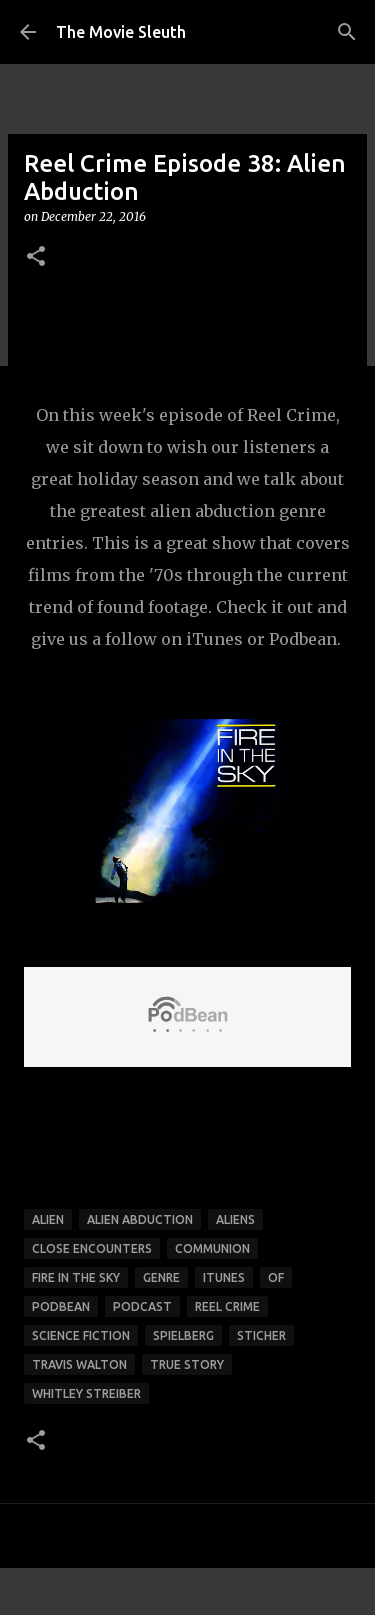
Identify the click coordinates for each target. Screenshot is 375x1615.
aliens (235, 1219)
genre (161, 1277)
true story (187, 1364)
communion (212, 1248)
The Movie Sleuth (121, 32)
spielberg (183, 1335)
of (276, 1277)
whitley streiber (86, 1393)
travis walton (79, 1364)
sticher (261, 1335)
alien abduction (140, 1219)
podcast (142, 1306)
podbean (61, 1306)
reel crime (227, 1306)
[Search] (347, 32)
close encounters (92, 1248)
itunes (224, 1277)
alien (48, 1219)
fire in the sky (76, 1277)
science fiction (81, 1335)
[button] (36, 257)
